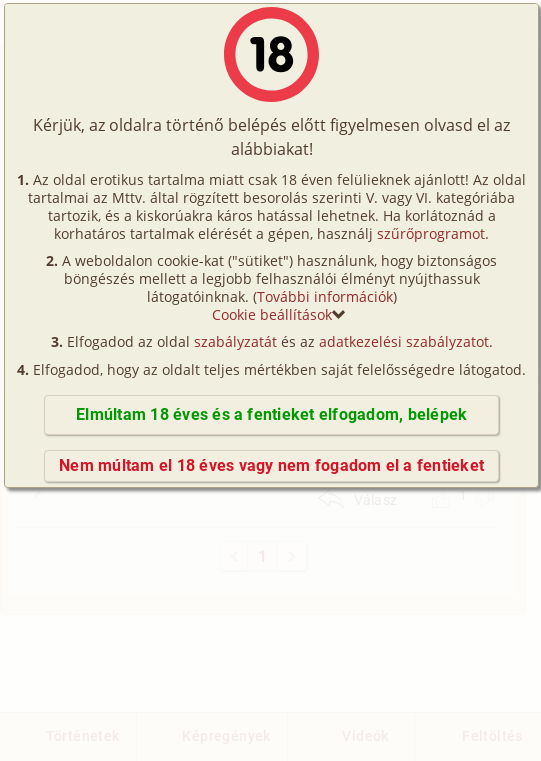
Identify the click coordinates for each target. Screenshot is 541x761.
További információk (325, 296)
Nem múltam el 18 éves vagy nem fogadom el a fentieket (271, 465)
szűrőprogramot (431, 233)
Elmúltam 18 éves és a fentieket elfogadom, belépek (271, 414)
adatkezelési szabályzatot (404, 341)
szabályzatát (235, 341)
